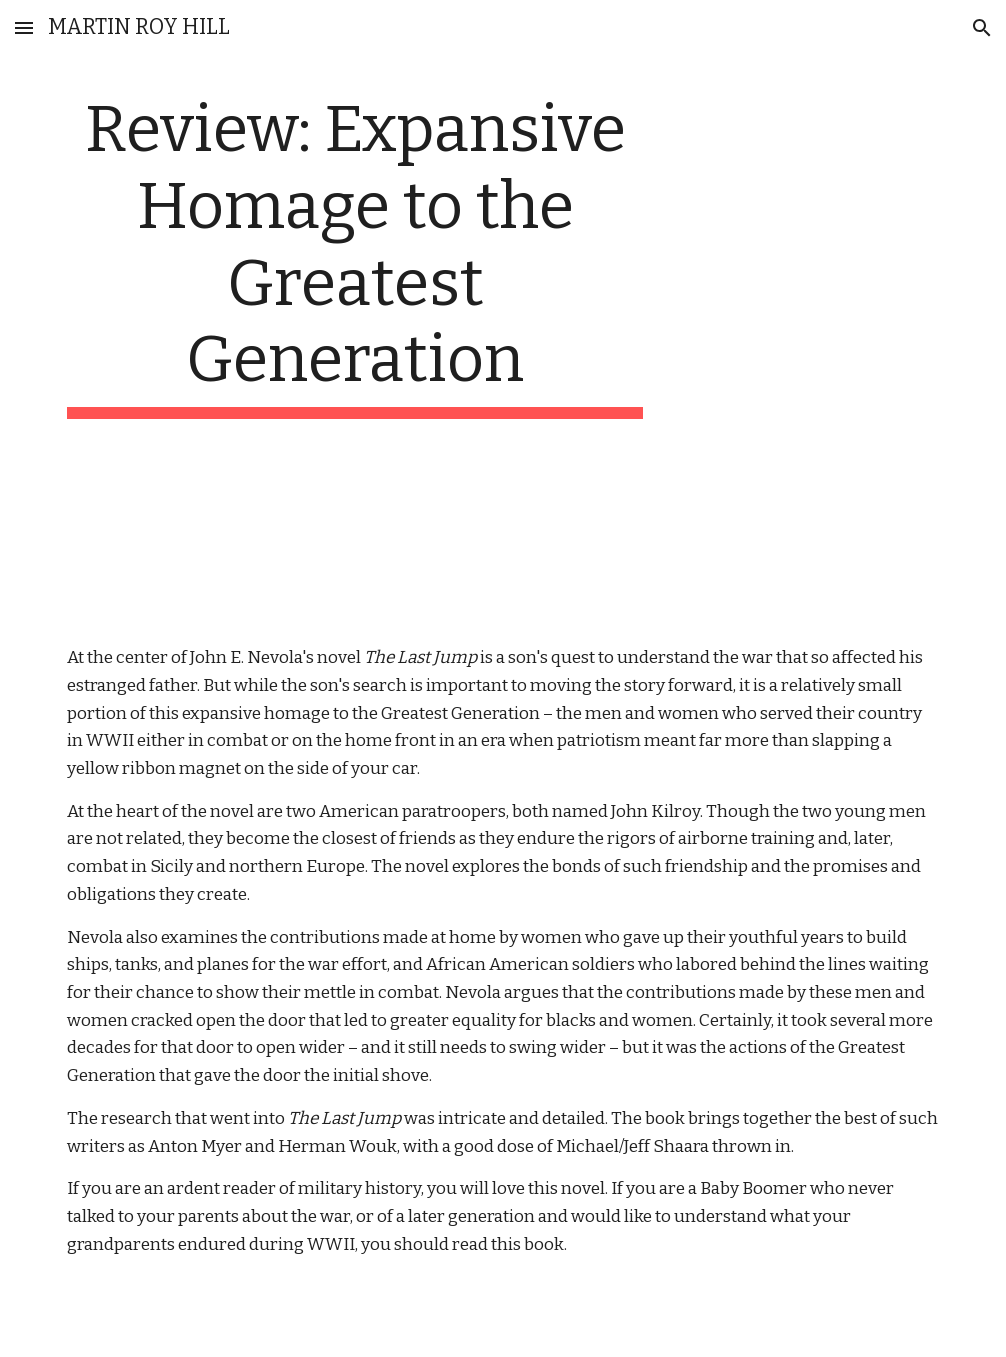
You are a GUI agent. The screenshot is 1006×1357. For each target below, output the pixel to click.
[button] (24, 27)
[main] (354, 255)
